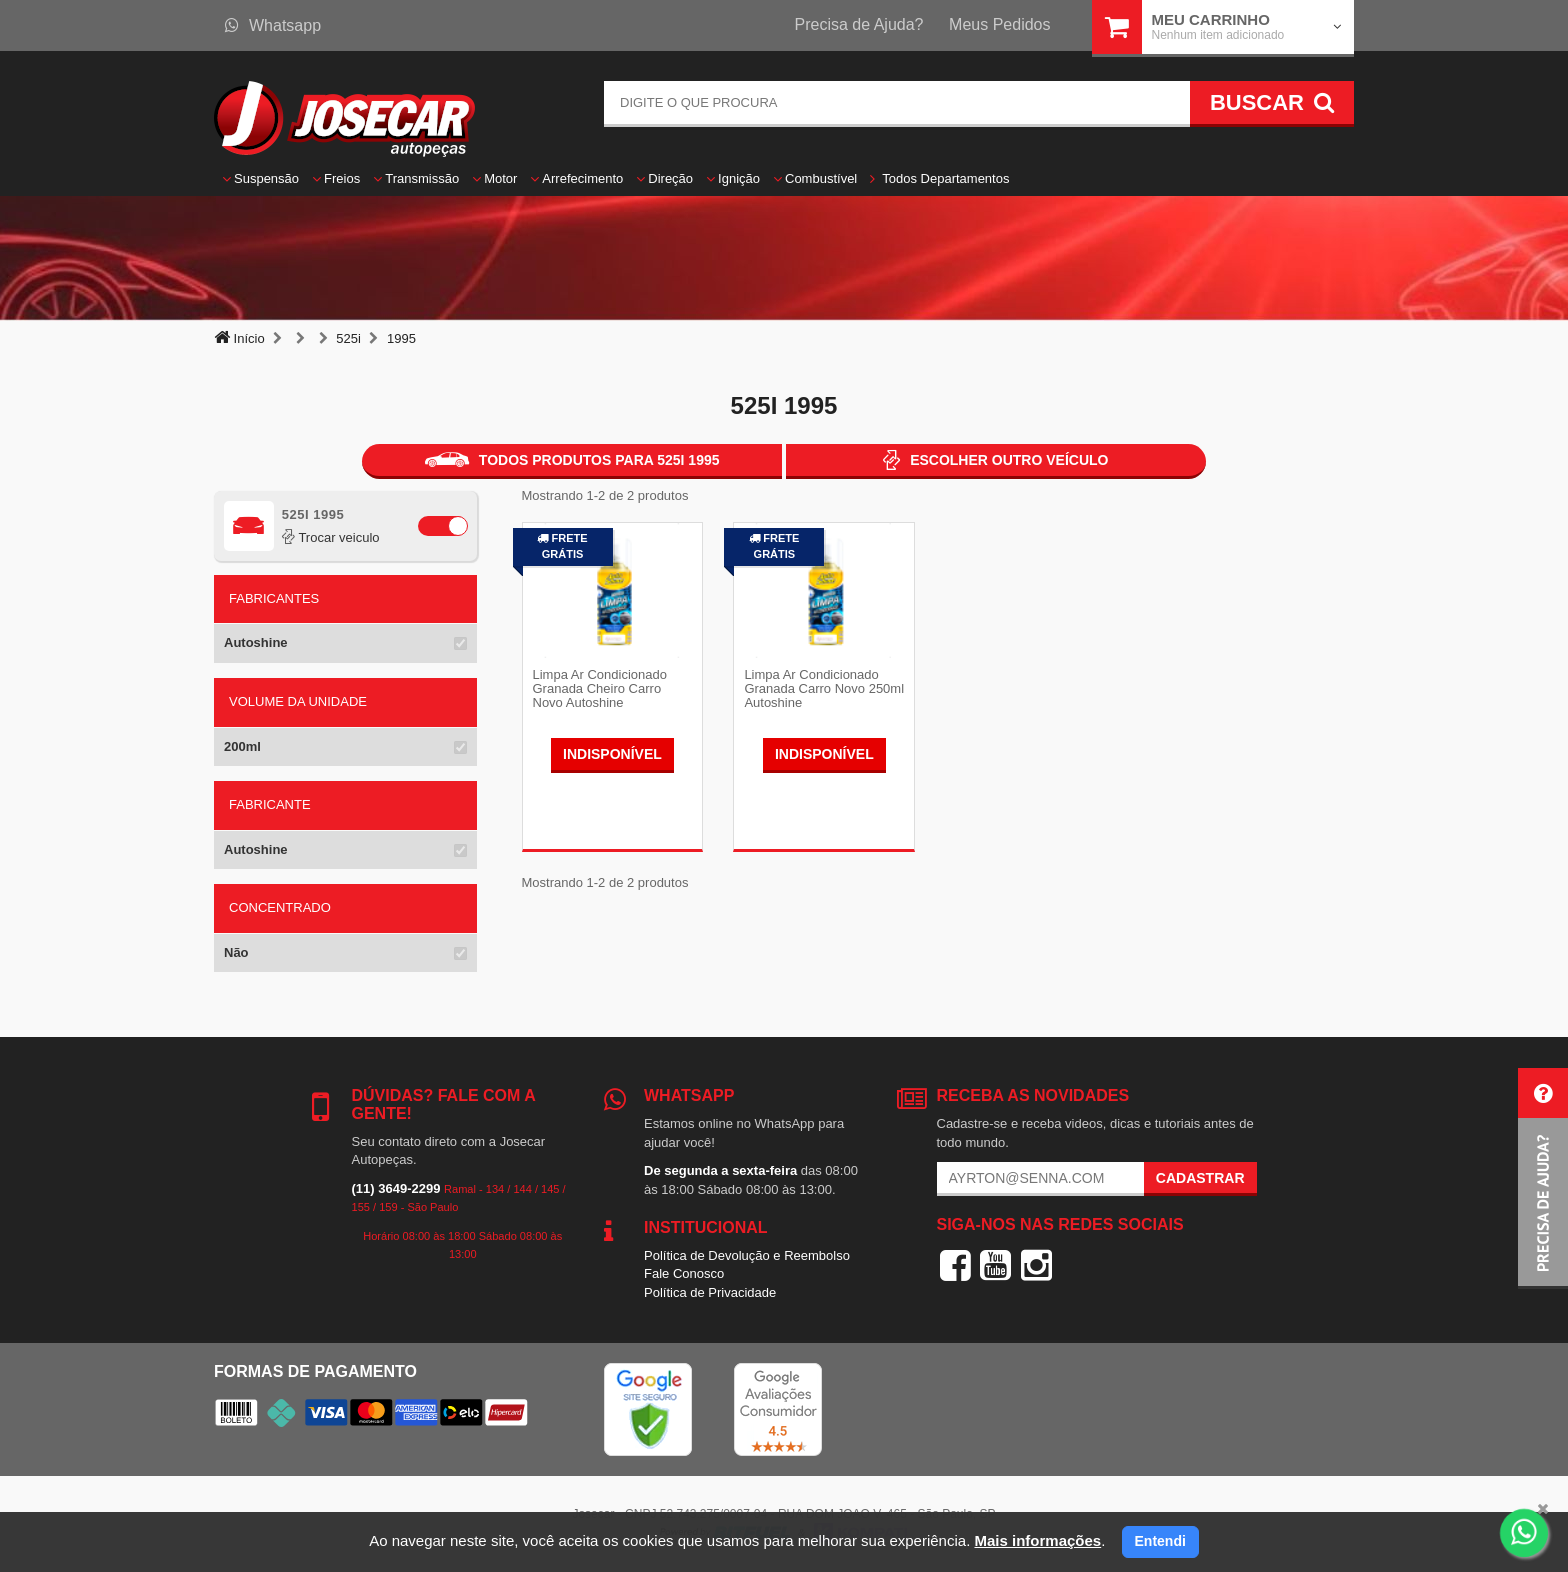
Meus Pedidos (999, 24)
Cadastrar (1200, 1178)
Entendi (1160, 1541)
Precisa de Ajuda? (859, 24)
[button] (1543, 1178)
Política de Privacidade (710, 1292)
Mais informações (1037, 1540)
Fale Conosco (684, 1273)
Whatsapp (273, 25)
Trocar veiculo (331, 537)
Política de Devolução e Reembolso (747, 1255)
